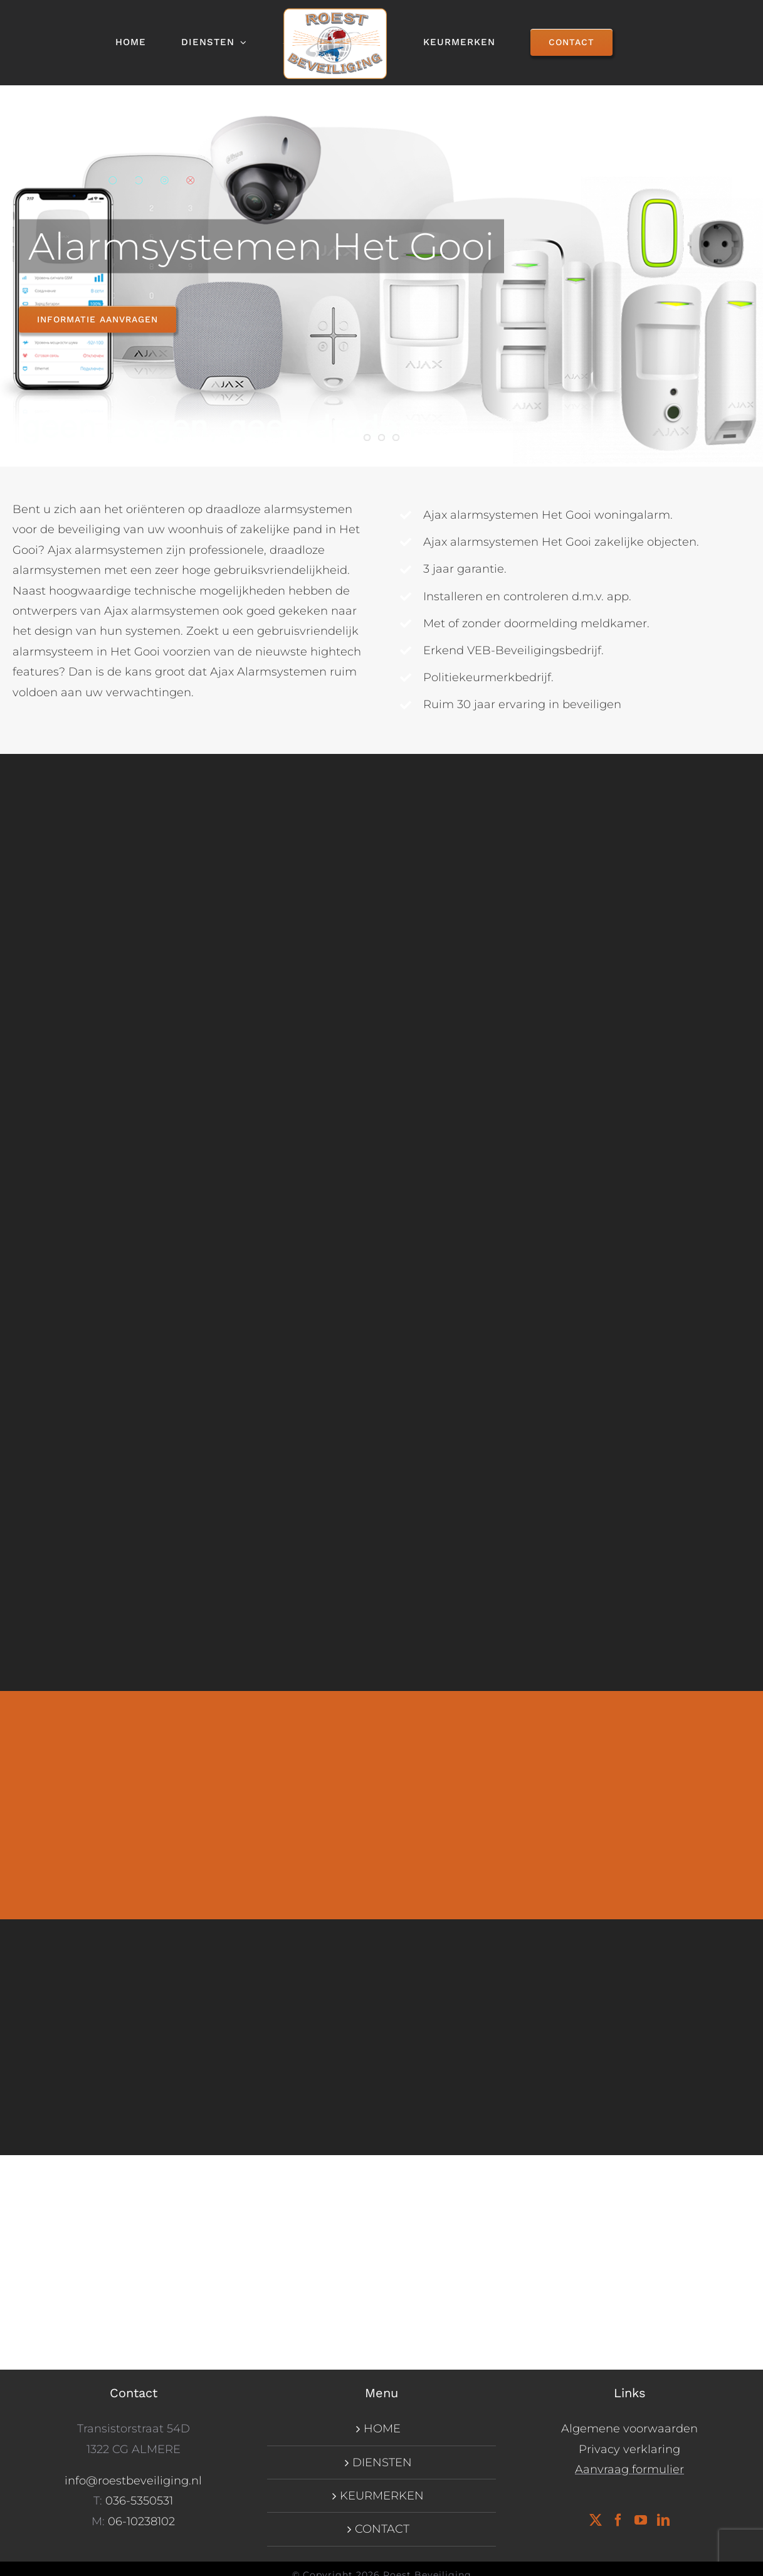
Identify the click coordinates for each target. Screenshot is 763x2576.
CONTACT (382, 2529)
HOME (382, 2429)
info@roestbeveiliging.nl (133, 2481)
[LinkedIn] (663, 2520)
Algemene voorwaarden (629, 2429)
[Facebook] (618, 2520)
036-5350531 (139, 2501)
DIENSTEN (382, 2462)
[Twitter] (595, 2520)
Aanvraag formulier (629, 2469)
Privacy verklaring (629, 2449)
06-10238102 (141, 2521)
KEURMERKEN (382, 2496)
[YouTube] (640, 2520)
